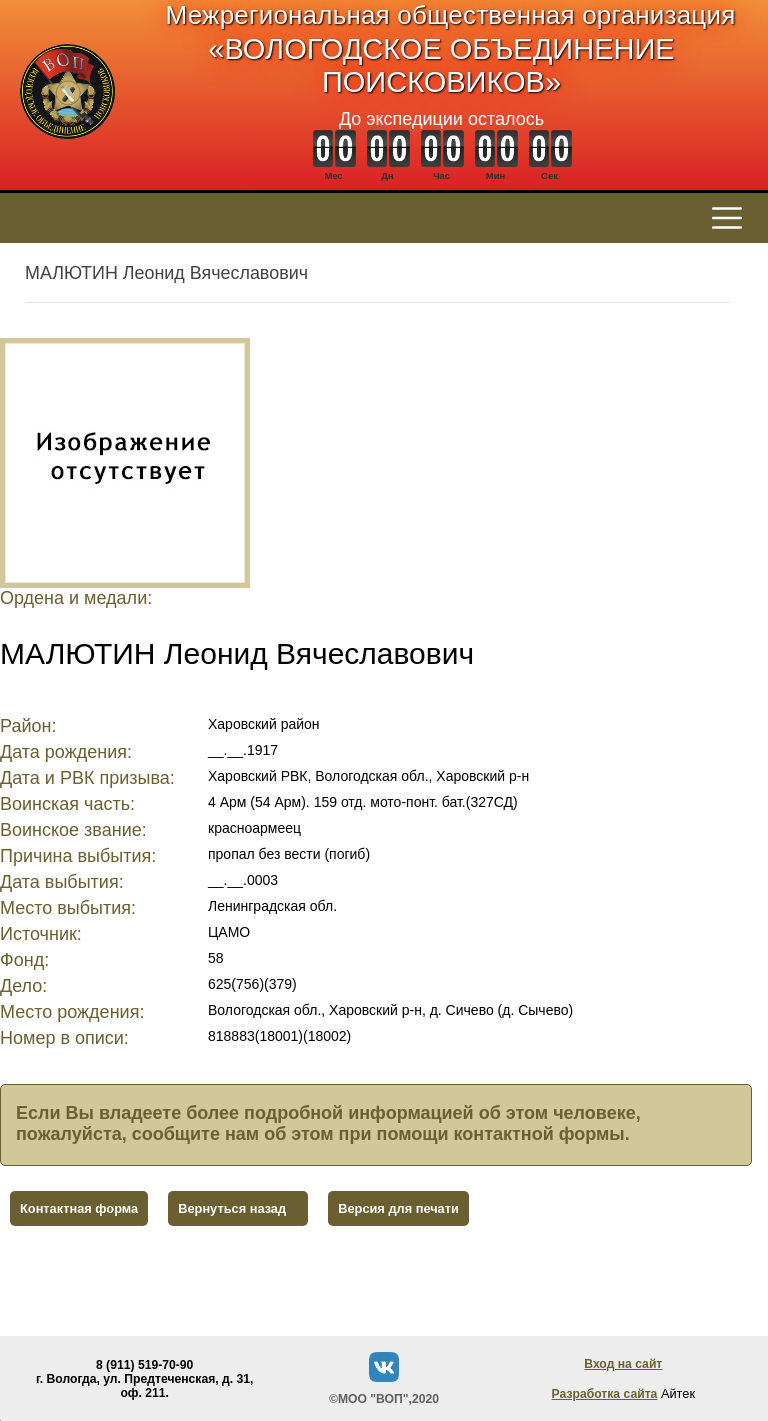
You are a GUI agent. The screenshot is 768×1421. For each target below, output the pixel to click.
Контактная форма (79, 1208)
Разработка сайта (605, 1394)
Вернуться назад (232, 1208)
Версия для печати (398, 1208)
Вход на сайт (623, 1364)
